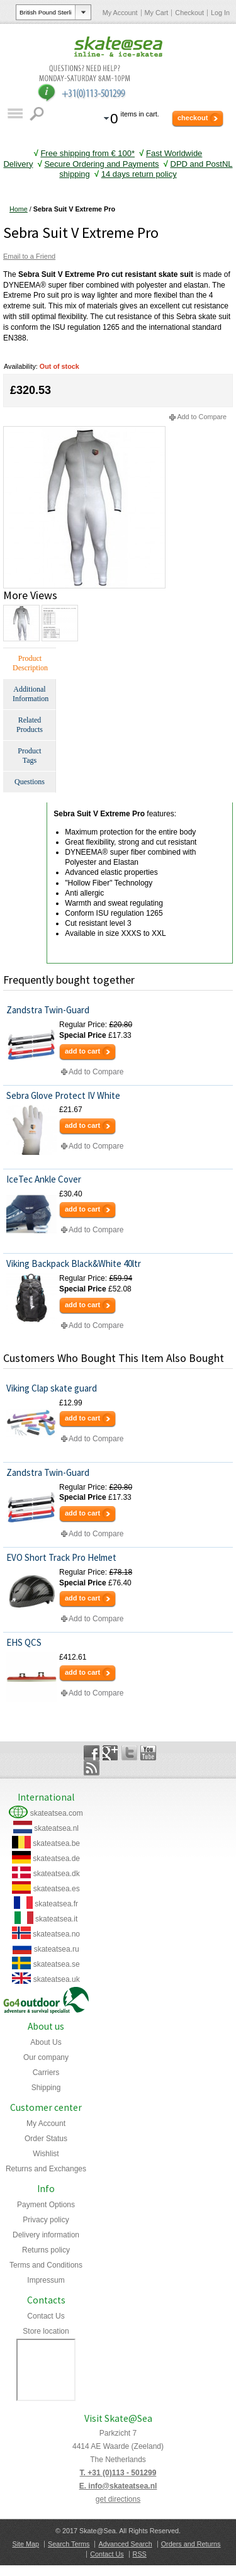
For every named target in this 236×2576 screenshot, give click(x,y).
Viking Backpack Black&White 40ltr (73, 1263)
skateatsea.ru (56, 1949)
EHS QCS (24, 1642)
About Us (45, 2042)
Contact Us (45, 2316)
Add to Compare (202, 416)
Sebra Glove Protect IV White (63, 1095)
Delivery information (46, 2234)
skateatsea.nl (56, 1828)
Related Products (29, 725)
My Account (120, 12)
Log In (220, 12)
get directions (118, 2499)
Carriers (46, 2072)
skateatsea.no (56, 1934)
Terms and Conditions (45, 2265)
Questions (29, 781)
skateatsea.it (56, 1919)
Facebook (91, 1752)
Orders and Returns (191, 2544)
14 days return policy (139, 174)
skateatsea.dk (56, 1873)
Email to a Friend (29, 256)
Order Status (46, 2138)
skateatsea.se (56, 1964)
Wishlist (46, 2153)
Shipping (46, 2087)
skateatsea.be (56, 1843)
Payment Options (46, 2204)
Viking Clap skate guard (51, 1388)
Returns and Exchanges (46, 2168)
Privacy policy (46, 2219)
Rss (91, 1767)
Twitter (129, 1752)
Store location (46, 2331)
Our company (46, 2057)
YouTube (148, 1752)
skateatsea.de (56, 1858)
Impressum (45, 2280)
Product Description (30, 663)
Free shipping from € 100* (87, 153)
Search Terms (68, 2544)
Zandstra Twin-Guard (47, 1010)
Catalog (14, 113)
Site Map (25, 2544)
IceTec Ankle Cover (43, 1179)
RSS (140, 2554)
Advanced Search (125, 2544)
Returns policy (46, 2250)
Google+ (110, 1752)
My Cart (157, 12)
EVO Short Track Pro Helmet (61, 1557)
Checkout (189, 12)
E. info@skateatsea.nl (118, 2486)
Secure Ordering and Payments (101, 164)
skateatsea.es (56, 1888)
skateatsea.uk (56, 1979)
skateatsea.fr (56, 1903)
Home (18, 209)
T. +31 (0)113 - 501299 (118, 2472)
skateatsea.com (56, 1813)
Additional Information (30, 694)
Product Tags (29, 755)
